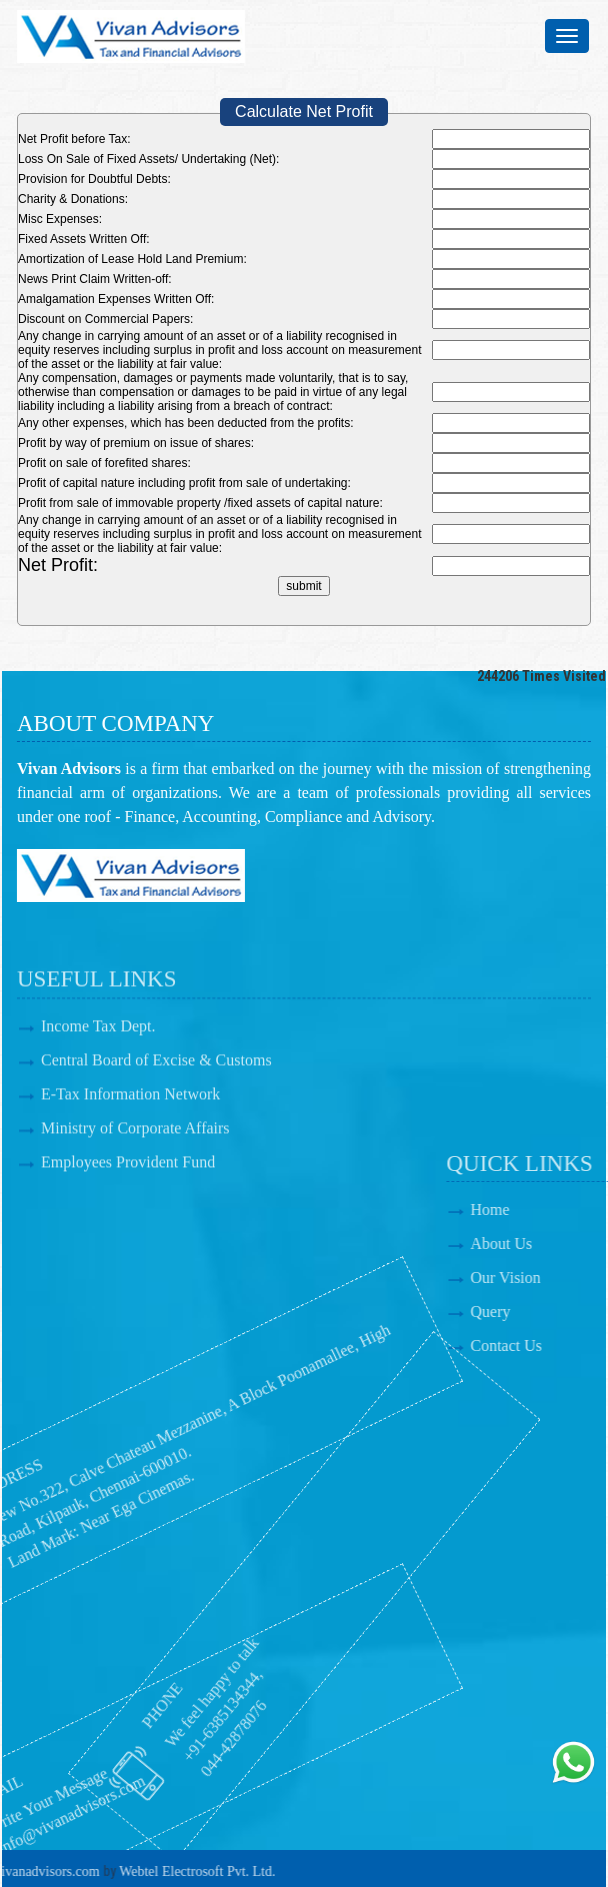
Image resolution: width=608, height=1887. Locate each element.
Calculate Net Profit (304, 111)
